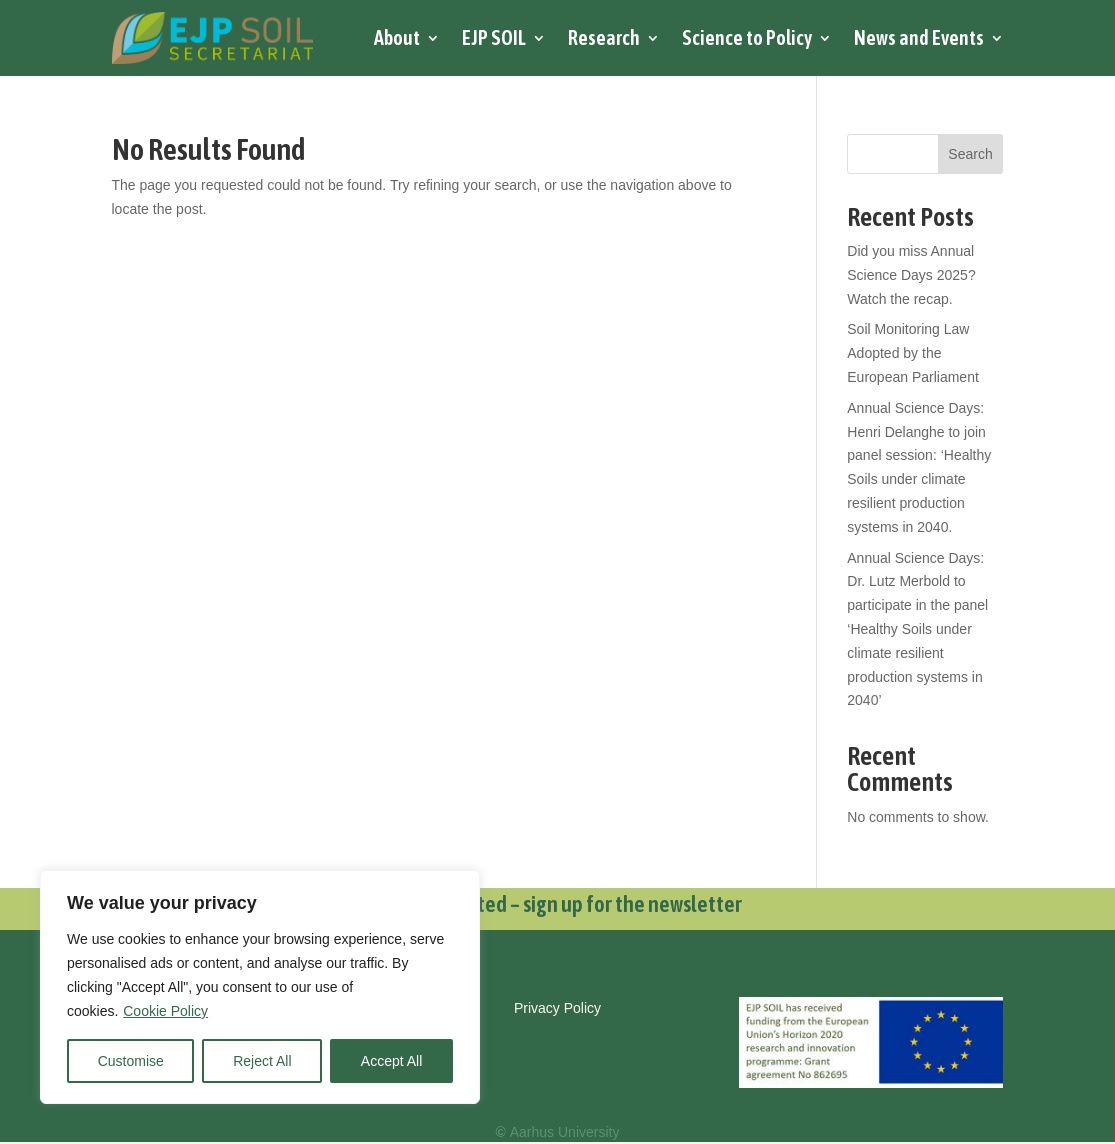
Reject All (262, 1061)
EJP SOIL (494, 37)
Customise (131, 1061)
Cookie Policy (165, 1011)
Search (970, 154)
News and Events (919, 37)
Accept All (391, 1061)
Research (604, 37)
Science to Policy (747, 37)
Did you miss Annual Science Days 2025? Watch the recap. (911, 275)
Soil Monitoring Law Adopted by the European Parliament (913, 353)
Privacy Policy (557, 1008)
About (397, 37)
